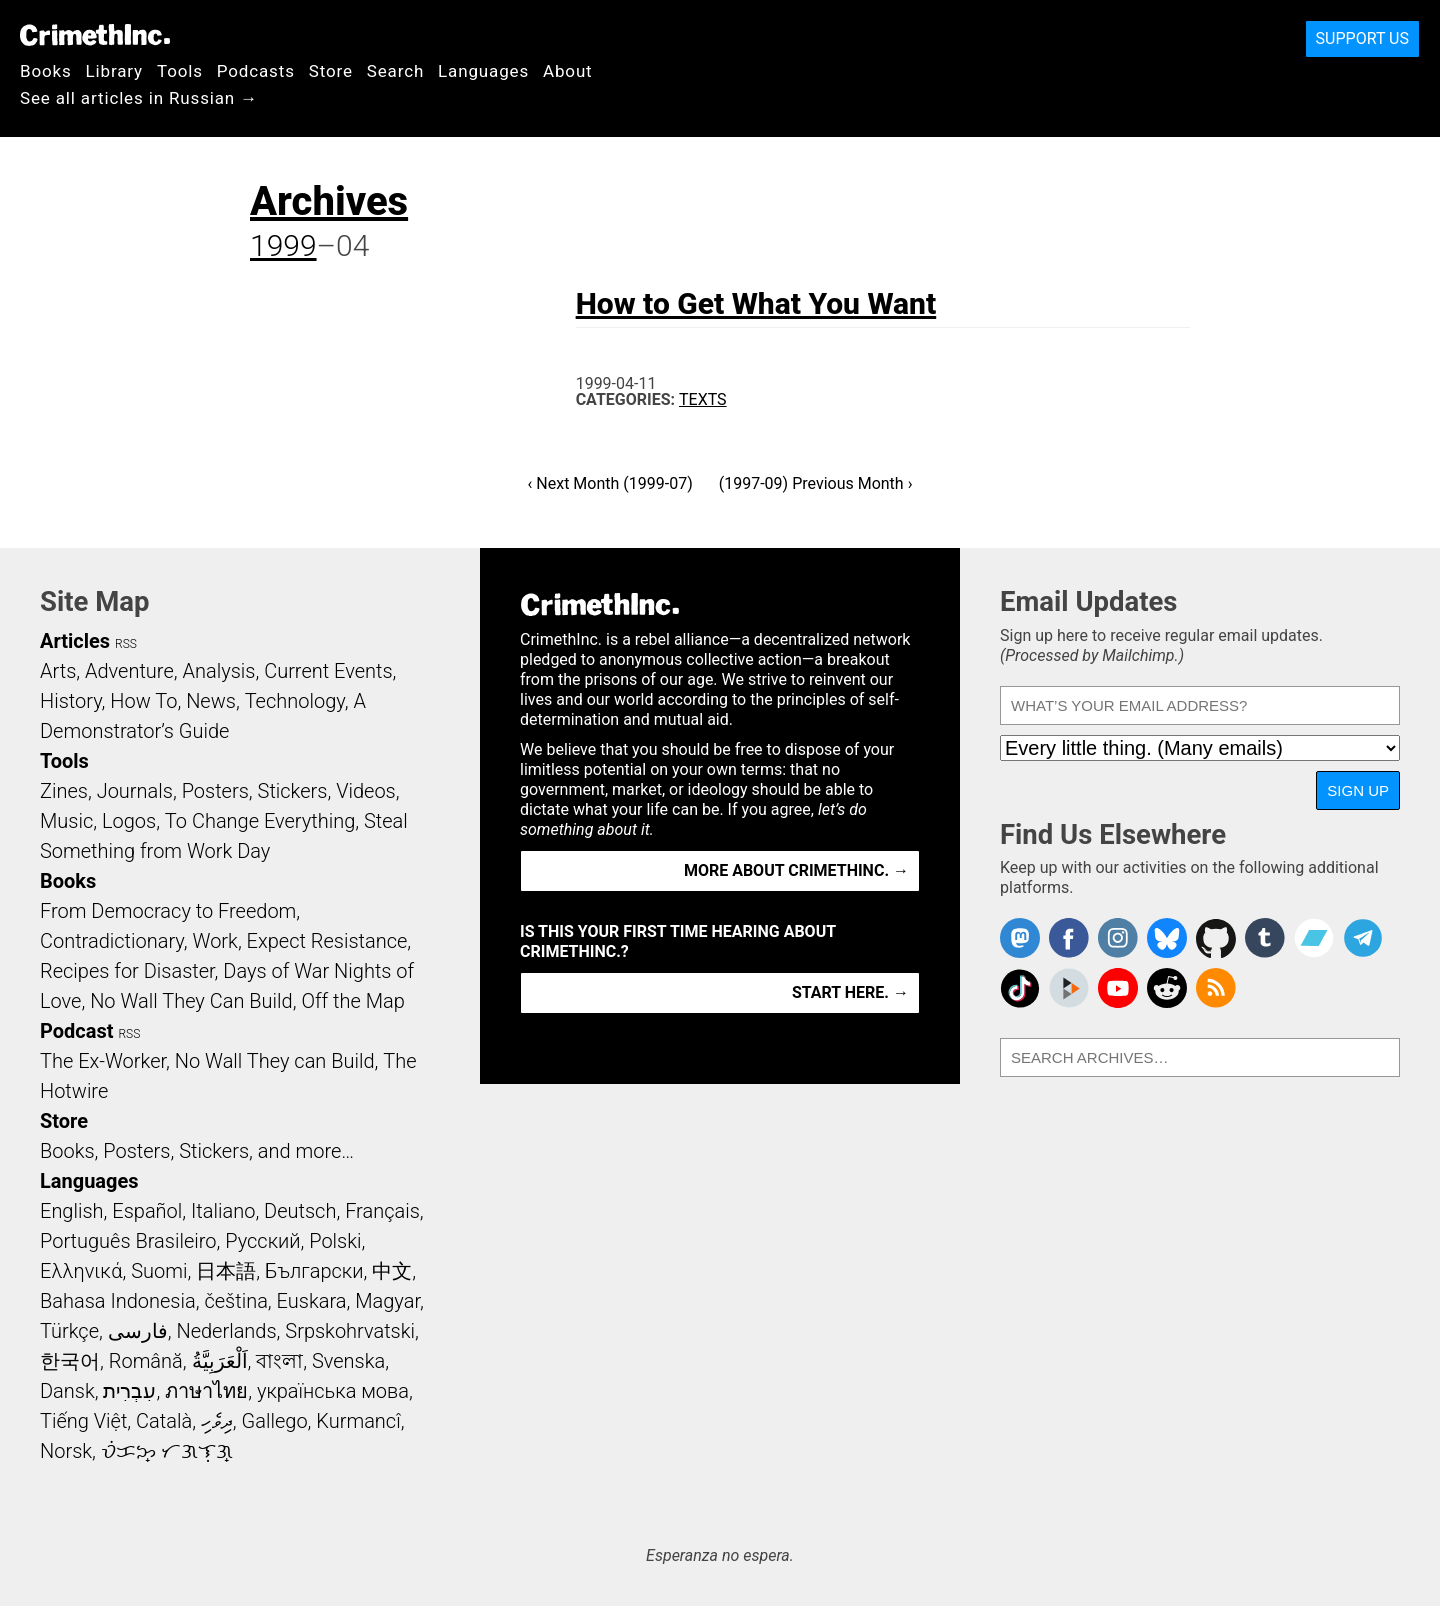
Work (215, 941)
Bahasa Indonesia (118, 1301)
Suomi (159, 1271)
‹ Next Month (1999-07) (610, 483)
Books (46, 71)
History (71, 701)
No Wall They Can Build (191, 1001)
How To (143, 701)
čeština (235, 1301)
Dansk (67, 1391)
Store (331, 71)
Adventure (129, 671)
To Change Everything (260, 821)
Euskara (312, 1301)
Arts (58, 671)
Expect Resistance (327, 941)
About (568, 71)
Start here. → (850, 992)
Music (66, 821)
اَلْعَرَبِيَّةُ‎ (220, 1361)
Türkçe (69, 1331)
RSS (126, 644)
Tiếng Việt (83, 1421)
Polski (335, 1241)
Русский (262, 1241)
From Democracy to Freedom (168, 911)
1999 (283, 245)
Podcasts (256, 71)
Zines (64, 791)
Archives (329, 201)
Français (382, 1211)
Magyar (387, 1301)
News (211, 701)
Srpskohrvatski (350, 1331)
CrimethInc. (95, 35)
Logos (129, 821)
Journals (135, 791)
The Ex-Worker (103, 1061)
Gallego (275, 1421)
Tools (180, 71)
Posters (215, 791)
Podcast (76, 1031)
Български (314, 1271)
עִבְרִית (129, 1391)
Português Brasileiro (128, 1241)
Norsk (66, 1451)
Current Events (328, 671)
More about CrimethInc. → (796, 870)
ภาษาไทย (206, 1391)
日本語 (226, 1271)
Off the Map (352, 1001)
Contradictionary (112, 941)
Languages (483, 71)
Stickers (293, 791)
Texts (703, 399)
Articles (75, 641)
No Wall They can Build (275, 1061)
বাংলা (279, 1361)
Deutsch (300, 1211)
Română (146, 1361)
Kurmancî (358, 1421)
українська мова (333, 1391)
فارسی (138, 1331)
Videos (366, 791)
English (72, 1211)
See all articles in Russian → (139, 98)
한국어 (70, 1361)
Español (147, 1211)
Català (164, 1421)
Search (395, 71)
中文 (392, 1271)
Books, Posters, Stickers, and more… (197, 1151)
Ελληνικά (81, 1271)
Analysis (218, 671)
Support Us (1362, 38)
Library (114, 71)
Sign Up (1358, 790)
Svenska (348, 1361)
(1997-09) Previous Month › (816, 483)
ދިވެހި (217, 1421)
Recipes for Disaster (127, 971)
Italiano (223, 1211)
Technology (295, 701)
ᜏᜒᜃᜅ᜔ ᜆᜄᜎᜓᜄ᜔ (167, 1451)
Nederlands (226, 1331)
